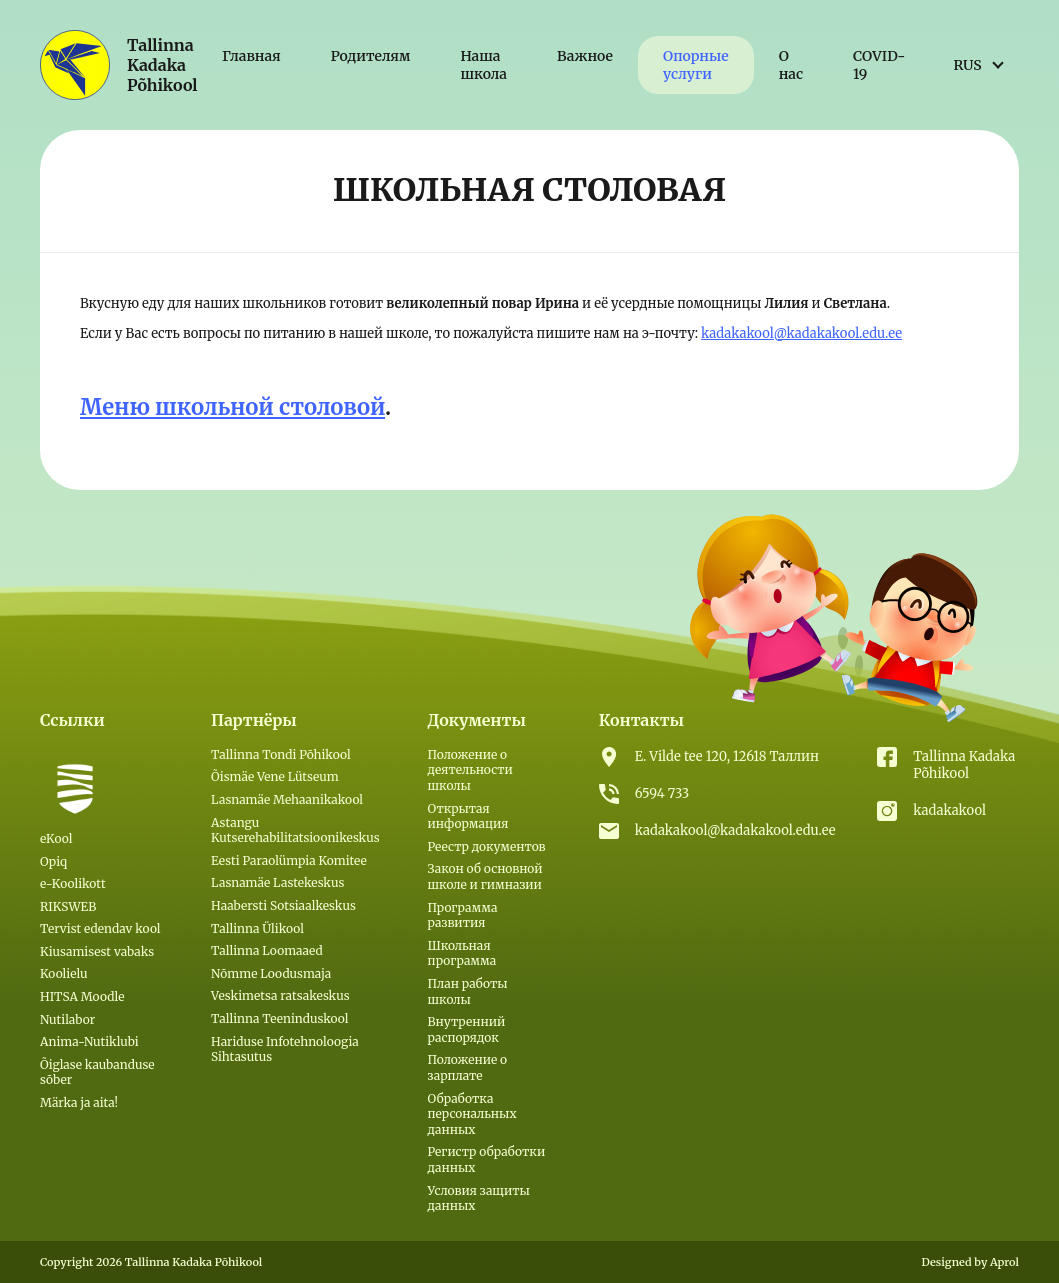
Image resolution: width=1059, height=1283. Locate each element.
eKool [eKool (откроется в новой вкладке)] (56, 838)
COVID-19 (879, 65)
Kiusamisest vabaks (97, 951)
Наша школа (483, 65)
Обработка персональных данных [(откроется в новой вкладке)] (472, 1114)
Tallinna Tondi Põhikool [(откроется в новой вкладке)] (281, 754)
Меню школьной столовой (232, 407)
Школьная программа (462, 953)
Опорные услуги (696, 65)
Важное (585, 56)
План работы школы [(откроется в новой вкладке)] (468, 991)
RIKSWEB (68, 906)
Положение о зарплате (467, 1067)
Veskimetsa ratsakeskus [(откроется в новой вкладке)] (280, 995)
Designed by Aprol (970, 1262)
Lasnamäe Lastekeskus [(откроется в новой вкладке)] (277, 882)
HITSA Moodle (82, 996)
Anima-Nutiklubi (89, 1041)
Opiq (53, 861)
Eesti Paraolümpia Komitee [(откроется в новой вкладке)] (289, 860)
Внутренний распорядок (467, 1029)
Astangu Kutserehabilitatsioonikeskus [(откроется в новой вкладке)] (295, 830)
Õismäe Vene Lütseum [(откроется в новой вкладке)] (275, 776)
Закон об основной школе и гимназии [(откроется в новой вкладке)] (485, 876)
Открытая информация (468, 816)
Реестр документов (487, 846)
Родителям (371, 56)
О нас (791, 65)
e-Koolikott (73, 883)
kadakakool (949, 810)
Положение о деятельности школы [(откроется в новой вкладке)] (470, 770)
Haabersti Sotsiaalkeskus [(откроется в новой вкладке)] (283, 905)
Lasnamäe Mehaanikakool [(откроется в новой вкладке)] (287, 799)
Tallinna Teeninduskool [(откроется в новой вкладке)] (279, 1018)
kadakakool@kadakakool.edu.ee (801, 333)
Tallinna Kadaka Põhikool (964, 765)
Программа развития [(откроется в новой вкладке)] (463, 915)
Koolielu (64, 973)
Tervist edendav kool (100, 928)
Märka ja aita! (79, 1102)
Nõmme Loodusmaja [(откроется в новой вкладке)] (271, 973)
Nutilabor (67, 1019)
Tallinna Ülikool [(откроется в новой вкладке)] (257, 928)
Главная (251, 56)
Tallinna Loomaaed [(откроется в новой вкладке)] (267, 950)
